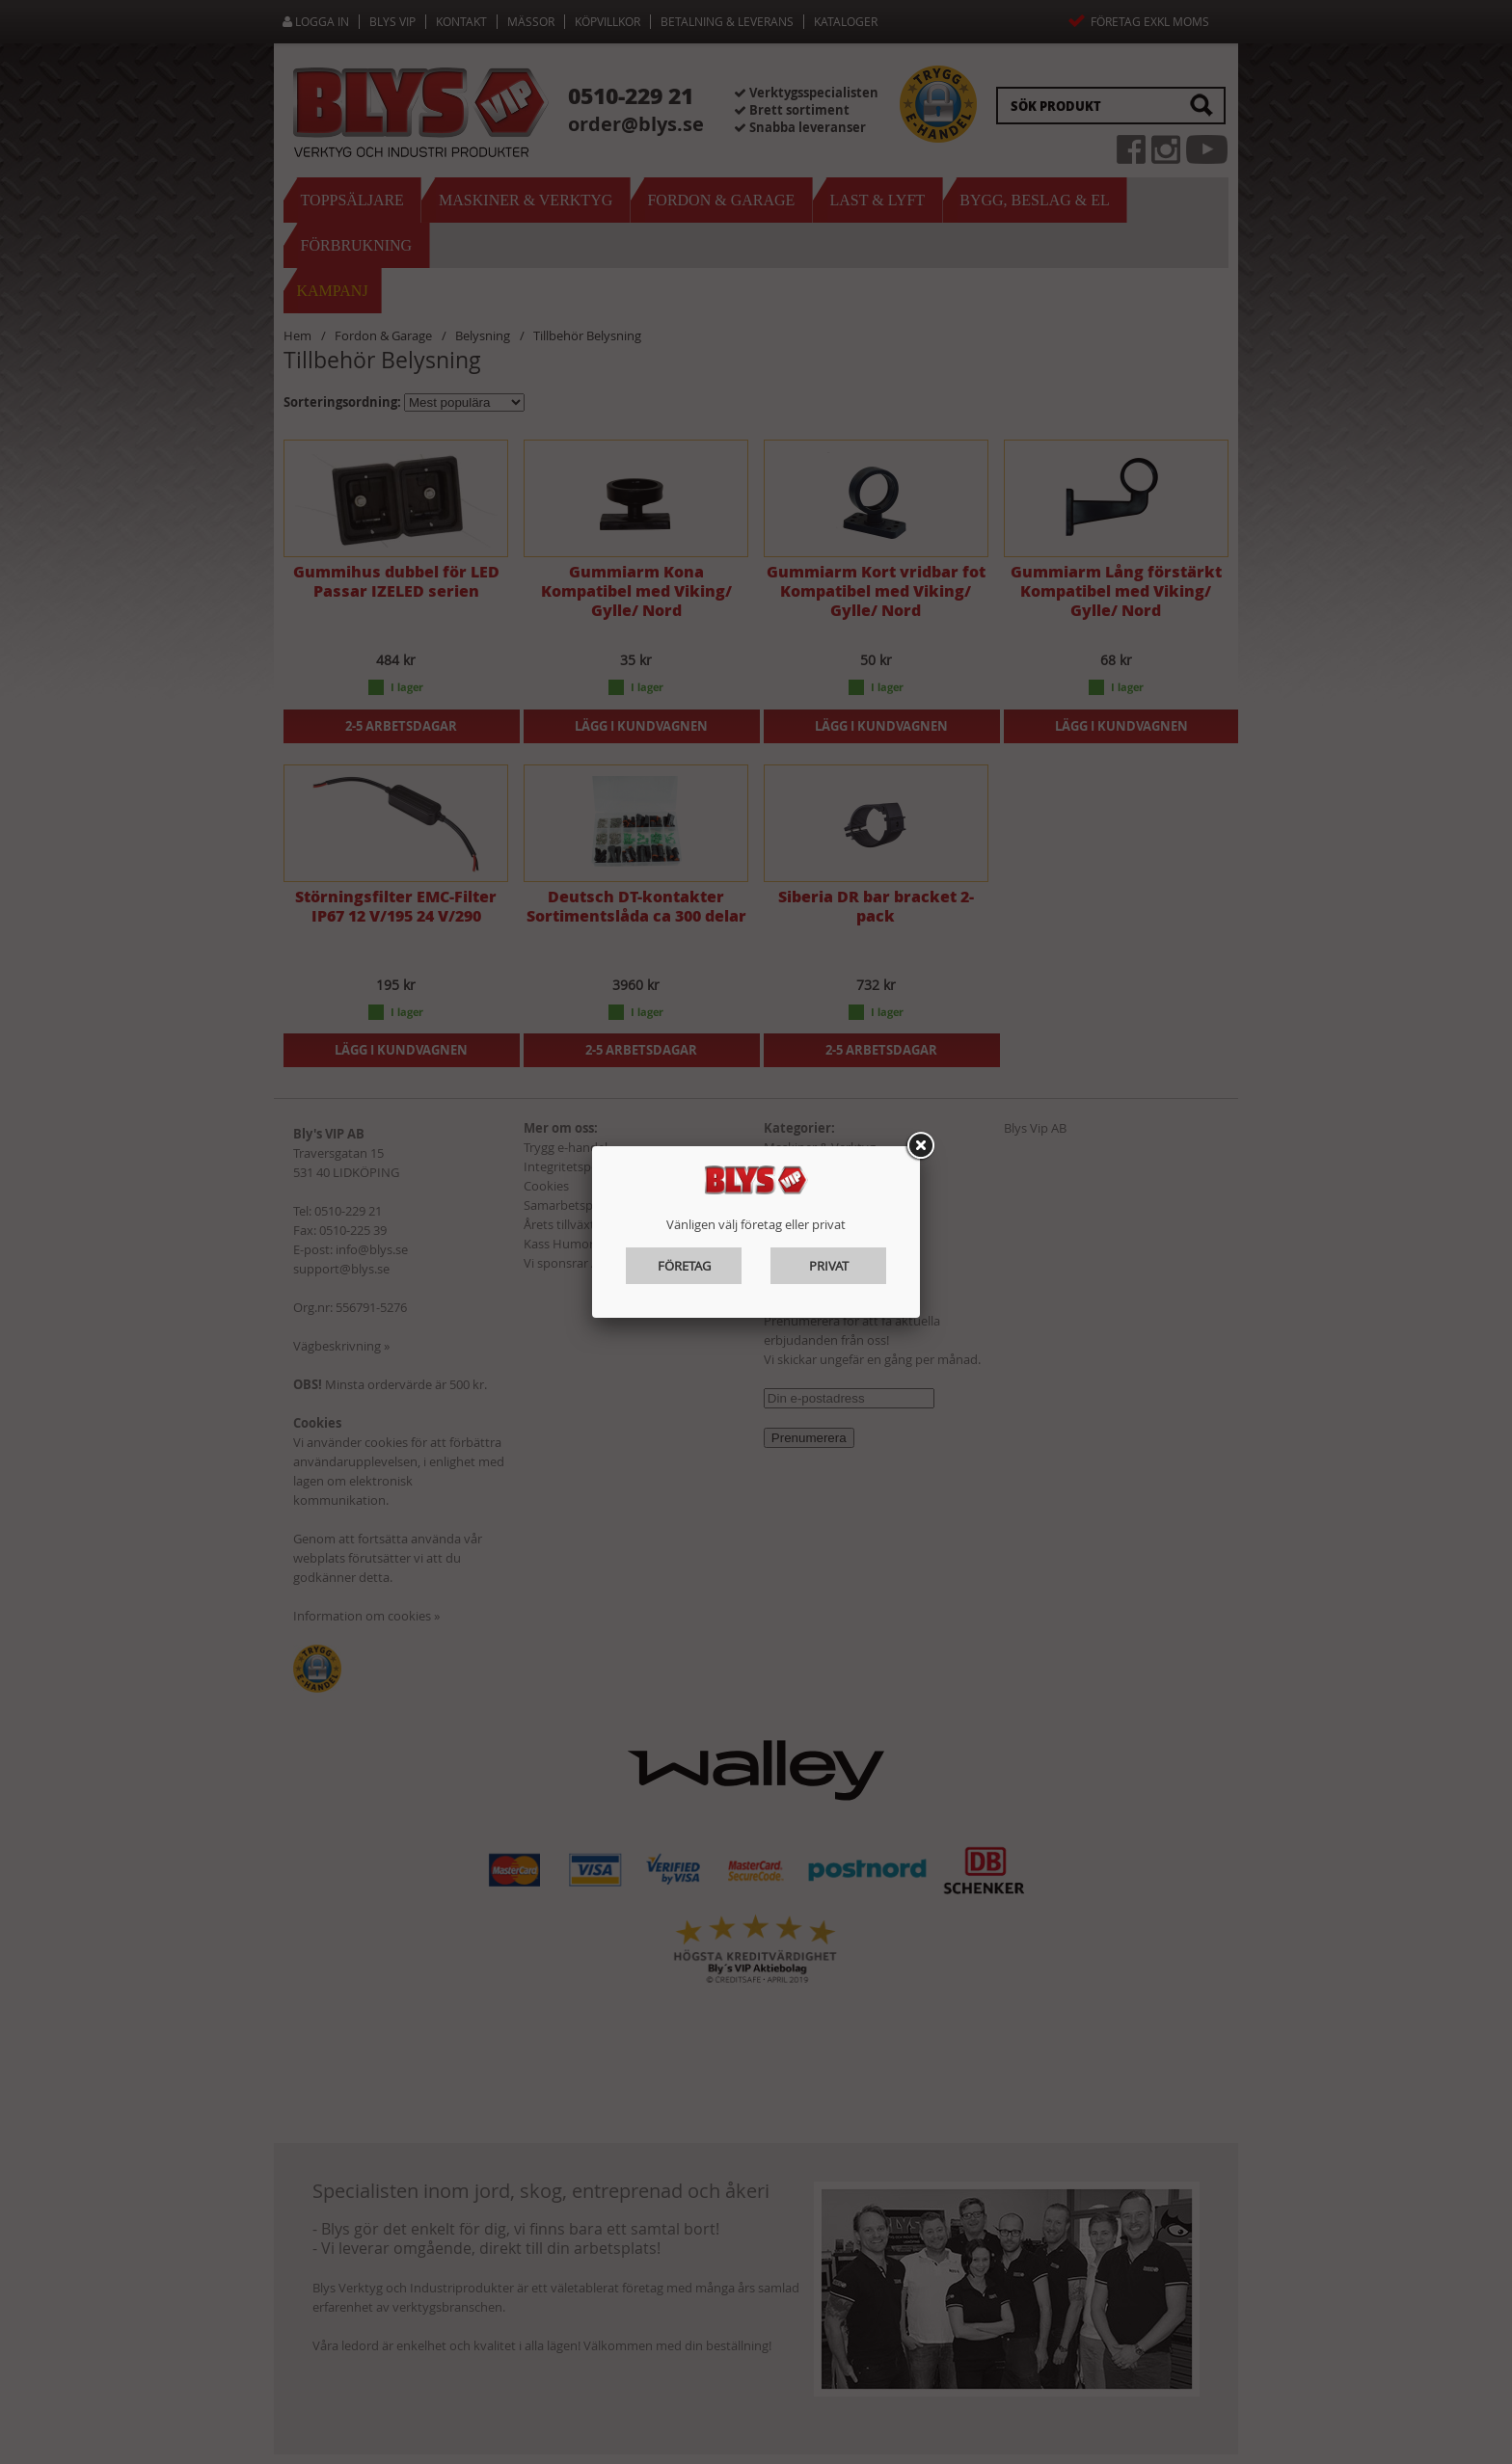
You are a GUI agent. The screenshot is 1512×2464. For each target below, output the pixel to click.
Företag (684, 1265)
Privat (829, 1265)
